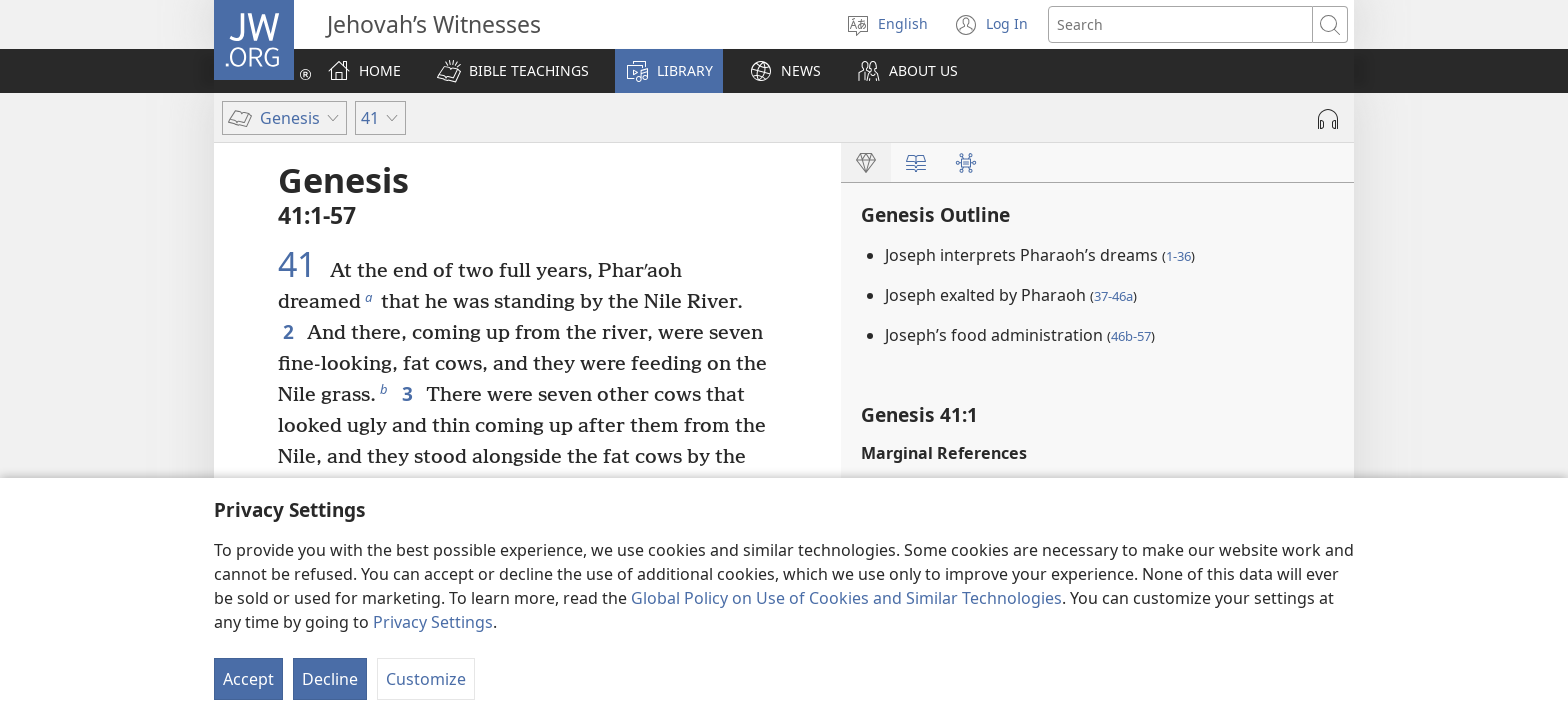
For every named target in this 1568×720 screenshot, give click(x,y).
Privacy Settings (433, 622)
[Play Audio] (1328, 119)
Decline (330, 679)
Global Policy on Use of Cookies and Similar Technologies (846, 598)
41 (301, 264)
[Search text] (1180, 24)
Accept (248, 679)
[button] (513, 71)
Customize (426, 679)
